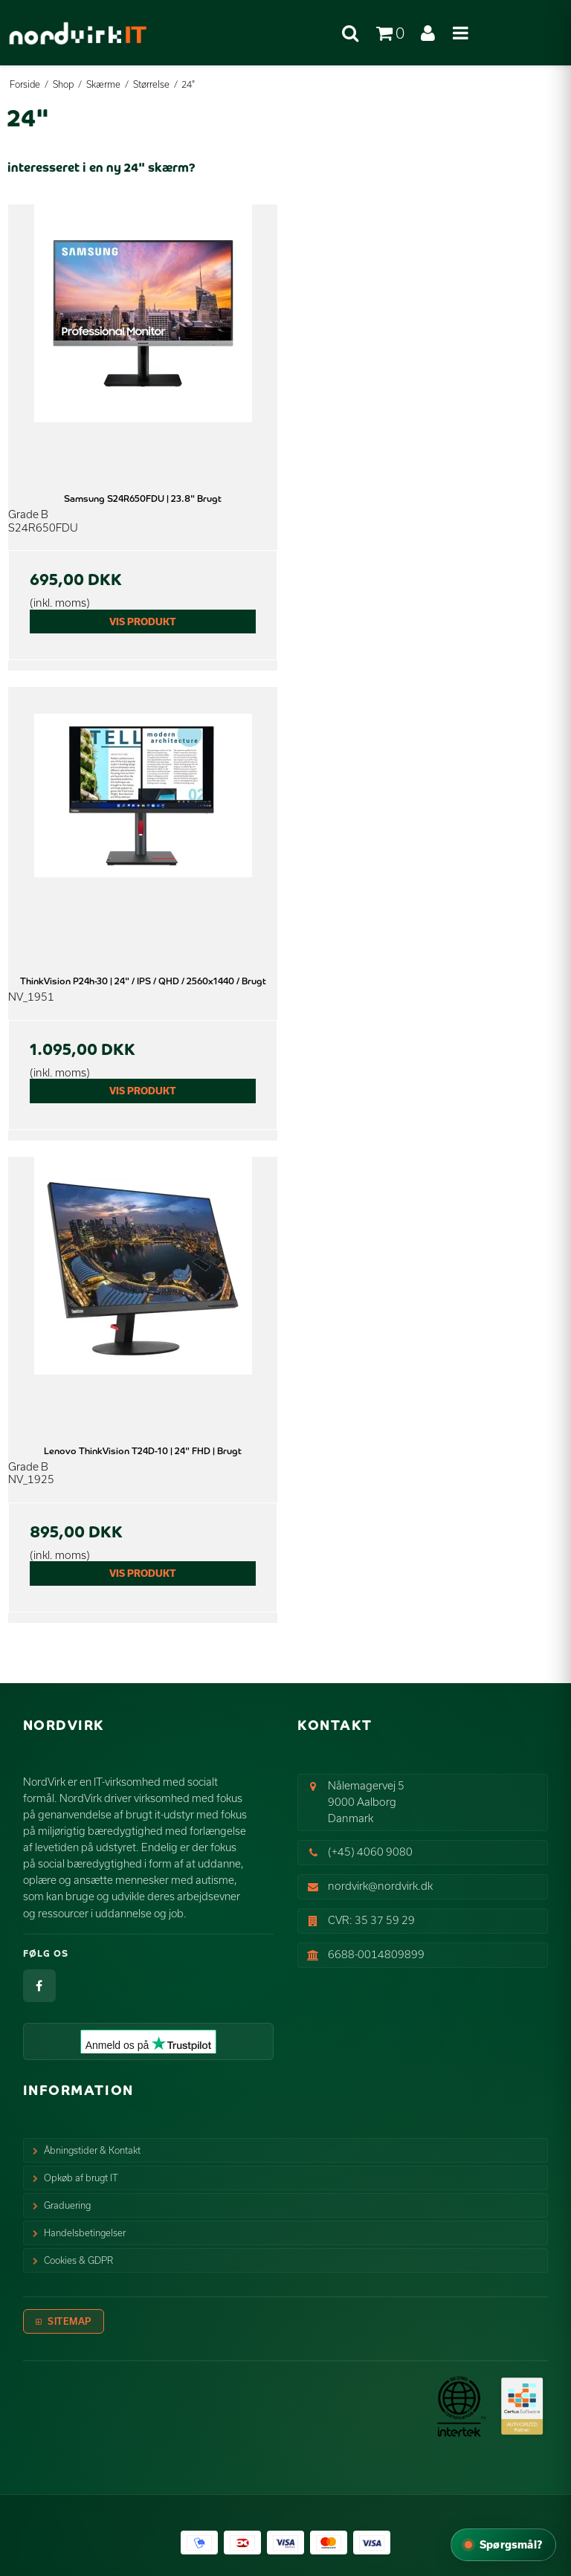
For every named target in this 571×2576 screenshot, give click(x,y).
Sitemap (69, 2321)
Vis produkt (142, 621)
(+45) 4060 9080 (370, 1851)
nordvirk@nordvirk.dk (380, 1885)
